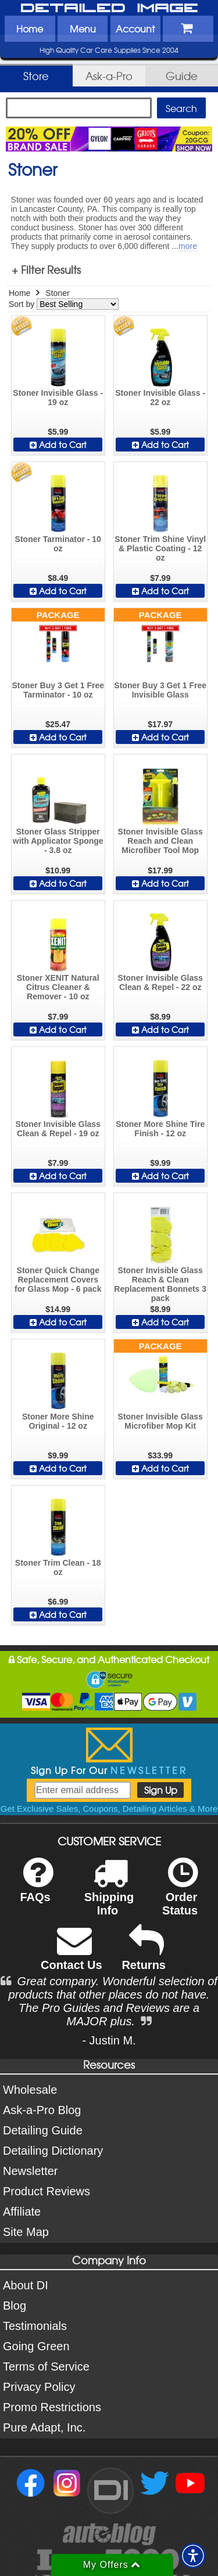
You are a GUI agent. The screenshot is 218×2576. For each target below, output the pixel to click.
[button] (193, 2555)
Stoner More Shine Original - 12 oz (58, 1421)
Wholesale (30, 2089)
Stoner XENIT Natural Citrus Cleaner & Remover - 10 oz (58, 987)
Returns (143, 1955)
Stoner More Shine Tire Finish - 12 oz (160, 1128)
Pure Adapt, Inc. (44, 2427)
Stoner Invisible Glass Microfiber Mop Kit (160, 1421)
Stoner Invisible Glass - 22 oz (160, 397)
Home (29, 28)
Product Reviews (46, 2191)
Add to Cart (58, 444)
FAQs (36, 1887)
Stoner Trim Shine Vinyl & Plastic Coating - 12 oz (160, 548)
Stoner (57, 293)
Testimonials (35, 2326)
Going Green (36, 2346)
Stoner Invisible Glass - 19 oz (58, 397)
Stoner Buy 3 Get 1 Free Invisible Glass (160, 690)
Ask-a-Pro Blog (42, 2110)
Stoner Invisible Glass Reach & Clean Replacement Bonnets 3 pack (160, 1284)
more (187, 246)
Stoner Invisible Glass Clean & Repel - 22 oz (160, 982)
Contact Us (71, 1955)
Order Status (180, 1894)
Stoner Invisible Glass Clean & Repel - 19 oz (58, 1128)
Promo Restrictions (52, 2407)
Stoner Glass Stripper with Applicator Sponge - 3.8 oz (58, 841)
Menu (83, 28)
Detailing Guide (43, 2130)
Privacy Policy (39, 2386)
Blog (14, 2305)
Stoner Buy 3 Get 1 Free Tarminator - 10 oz (58, 690)
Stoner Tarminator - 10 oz (58, 543)
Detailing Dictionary (53, 2150)
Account (135, 28)
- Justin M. (108, 2040)
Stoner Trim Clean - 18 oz (58, 1567)
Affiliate (22, 2211)
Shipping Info (109, 1894)
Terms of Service (46, 2366)
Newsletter (30, 2171)
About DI (25, 2285)
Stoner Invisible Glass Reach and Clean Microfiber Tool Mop (160, 841)
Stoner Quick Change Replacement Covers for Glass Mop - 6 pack (58, 1280)
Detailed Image (109, 8)
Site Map (26, 2231)
